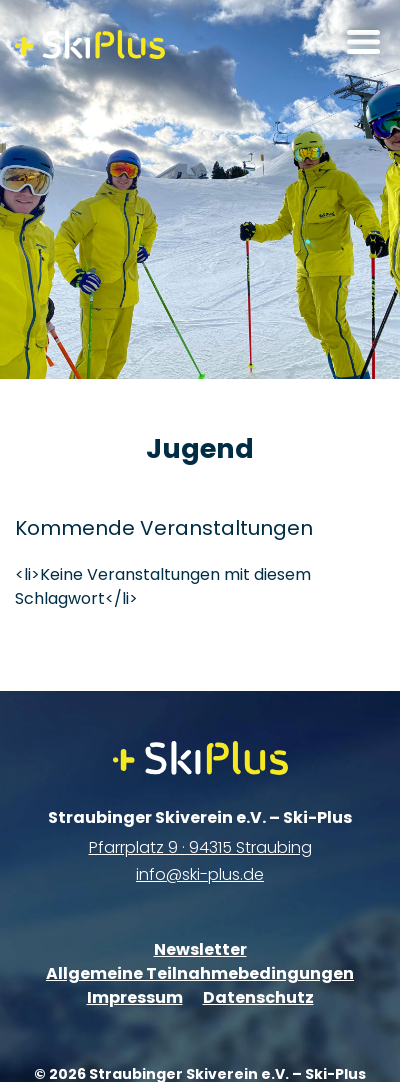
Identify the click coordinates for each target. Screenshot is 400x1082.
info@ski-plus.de (200, 874)
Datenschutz (258, 997)
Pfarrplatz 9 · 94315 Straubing (200, 847)
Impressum (135, 997)
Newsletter (200, 949)
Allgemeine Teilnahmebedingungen (200, 973)
